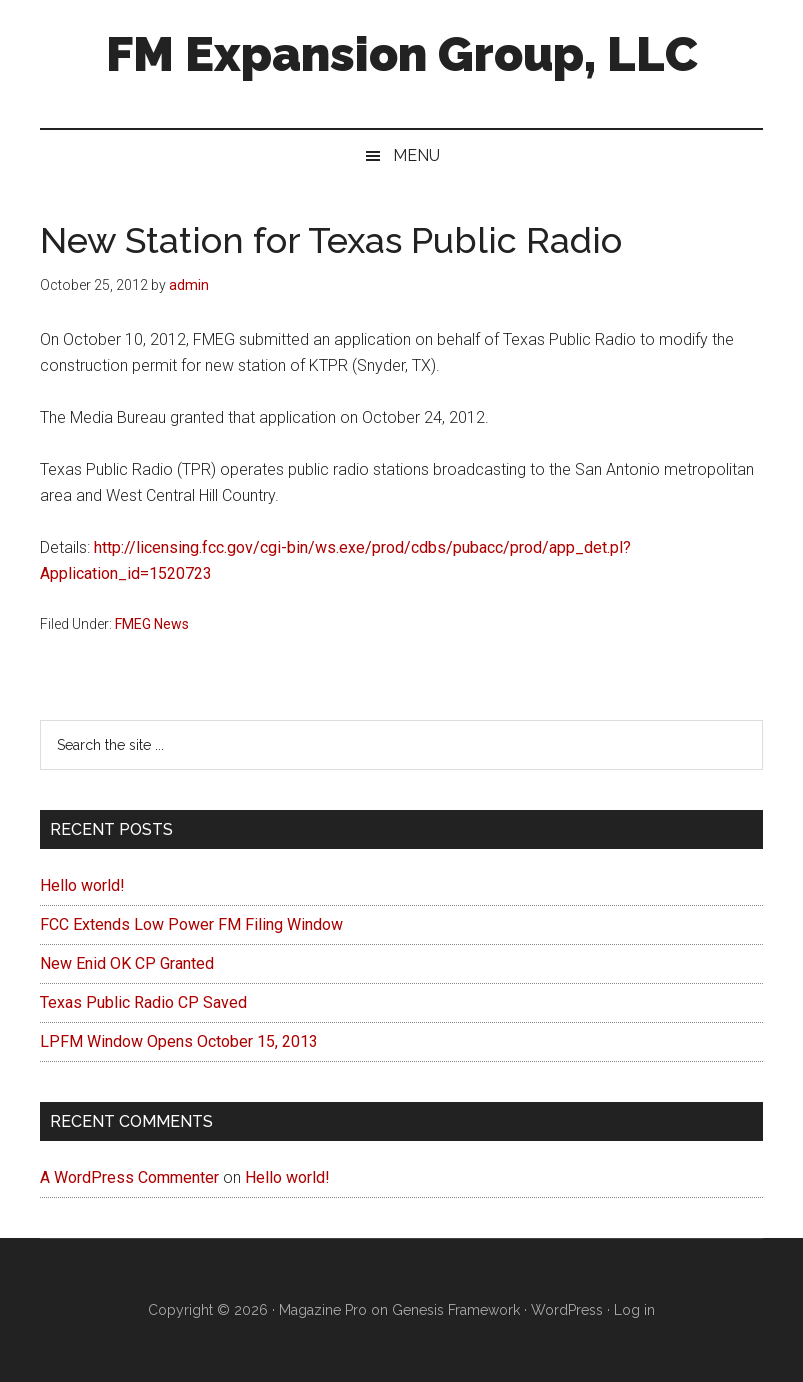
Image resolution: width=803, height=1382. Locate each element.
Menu (416, 155)
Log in (634, 1310)
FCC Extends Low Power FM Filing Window (191, 924)
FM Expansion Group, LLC (402, 54)
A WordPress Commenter (129, 1177)
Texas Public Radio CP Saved (143, 1002)
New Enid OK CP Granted (127, 963)
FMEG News (152, 624)
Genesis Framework (456, 1310)
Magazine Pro (323, 1310)
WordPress (567, 1310)
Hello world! (82, 885)
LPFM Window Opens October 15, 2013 (179, 1041)
